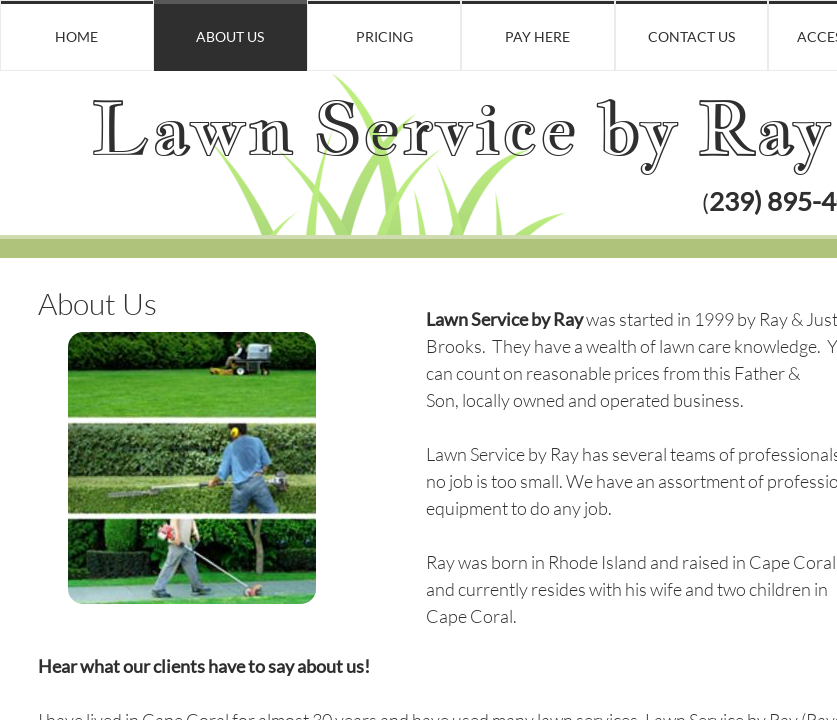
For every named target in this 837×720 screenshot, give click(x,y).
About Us (230, 36)
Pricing (384, 36)
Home (76, 36)
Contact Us (691, 36)
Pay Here (537, 36)
